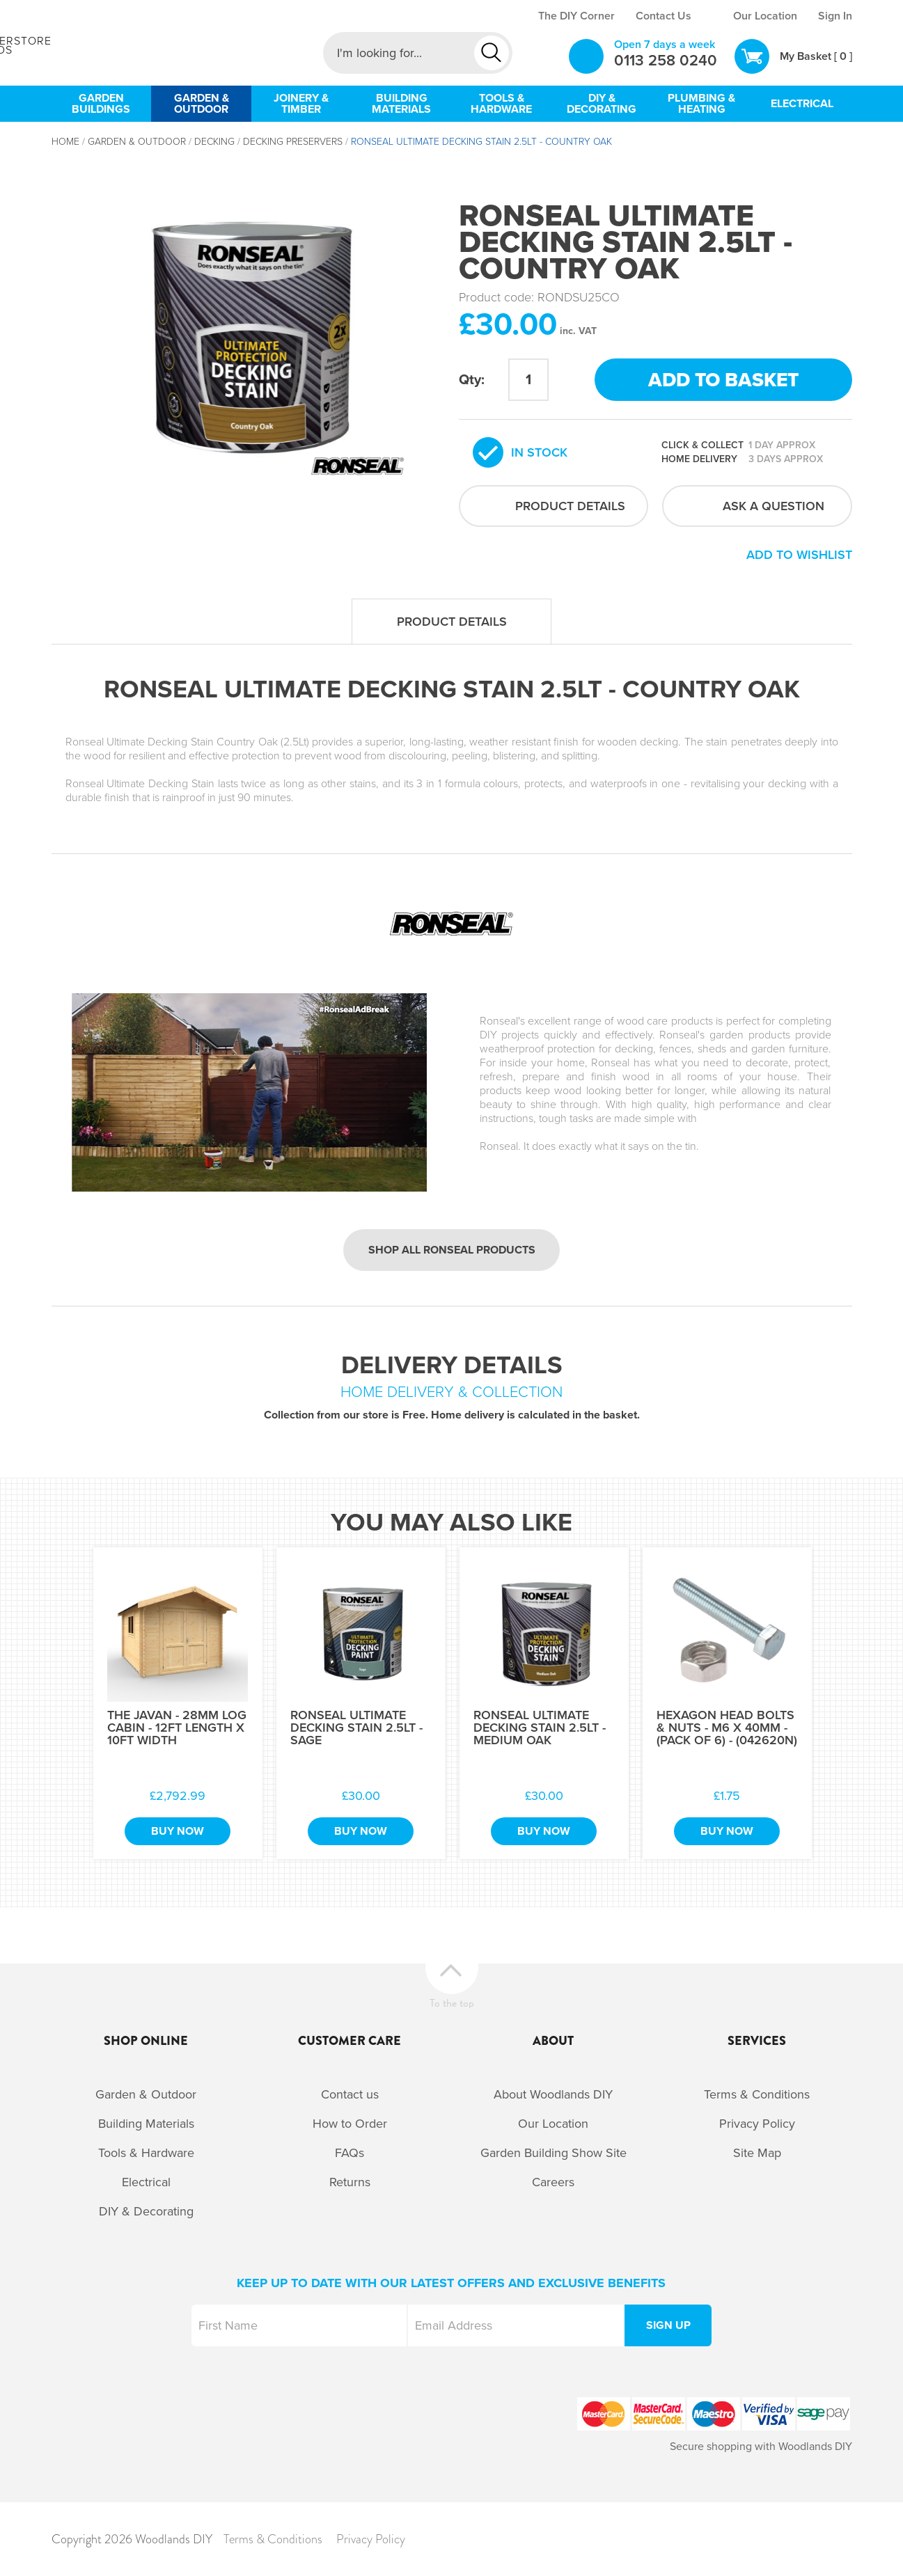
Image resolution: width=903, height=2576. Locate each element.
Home (65, 142)
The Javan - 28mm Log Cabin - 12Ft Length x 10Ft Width (176, 1727)
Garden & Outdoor (137, 142)
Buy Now (177, 1831)
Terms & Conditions (757, 2094)
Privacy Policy (757, 2123)
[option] (248, 330)
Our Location (765, 16)
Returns (349, 2182)
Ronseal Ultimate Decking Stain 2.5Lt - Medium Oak (539, 1727)
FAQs (349, 2152)
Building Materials (146, 2123)
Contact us (350, 2094)
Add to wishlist (799, 554)
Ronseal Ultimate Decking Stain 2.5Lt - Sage (356, 1727)
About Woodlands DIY (553, 2094)
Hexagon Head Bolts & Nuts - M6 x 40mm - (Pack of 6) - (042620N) (727, 1727)
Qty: (472, 380)
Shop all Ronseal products (451, 1250)
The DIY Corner (576, 16)
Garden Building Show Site (553, 2152)
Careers (553, 2182)
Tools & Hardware (146, 2152)
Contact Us (663, 16)
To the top (452, 2001)
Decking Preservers (293, 142)
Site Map (757, 2152)
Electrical (146, 2182)
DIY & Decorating (146, 2211)
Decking (214, 142)
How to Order (350, 2123)
